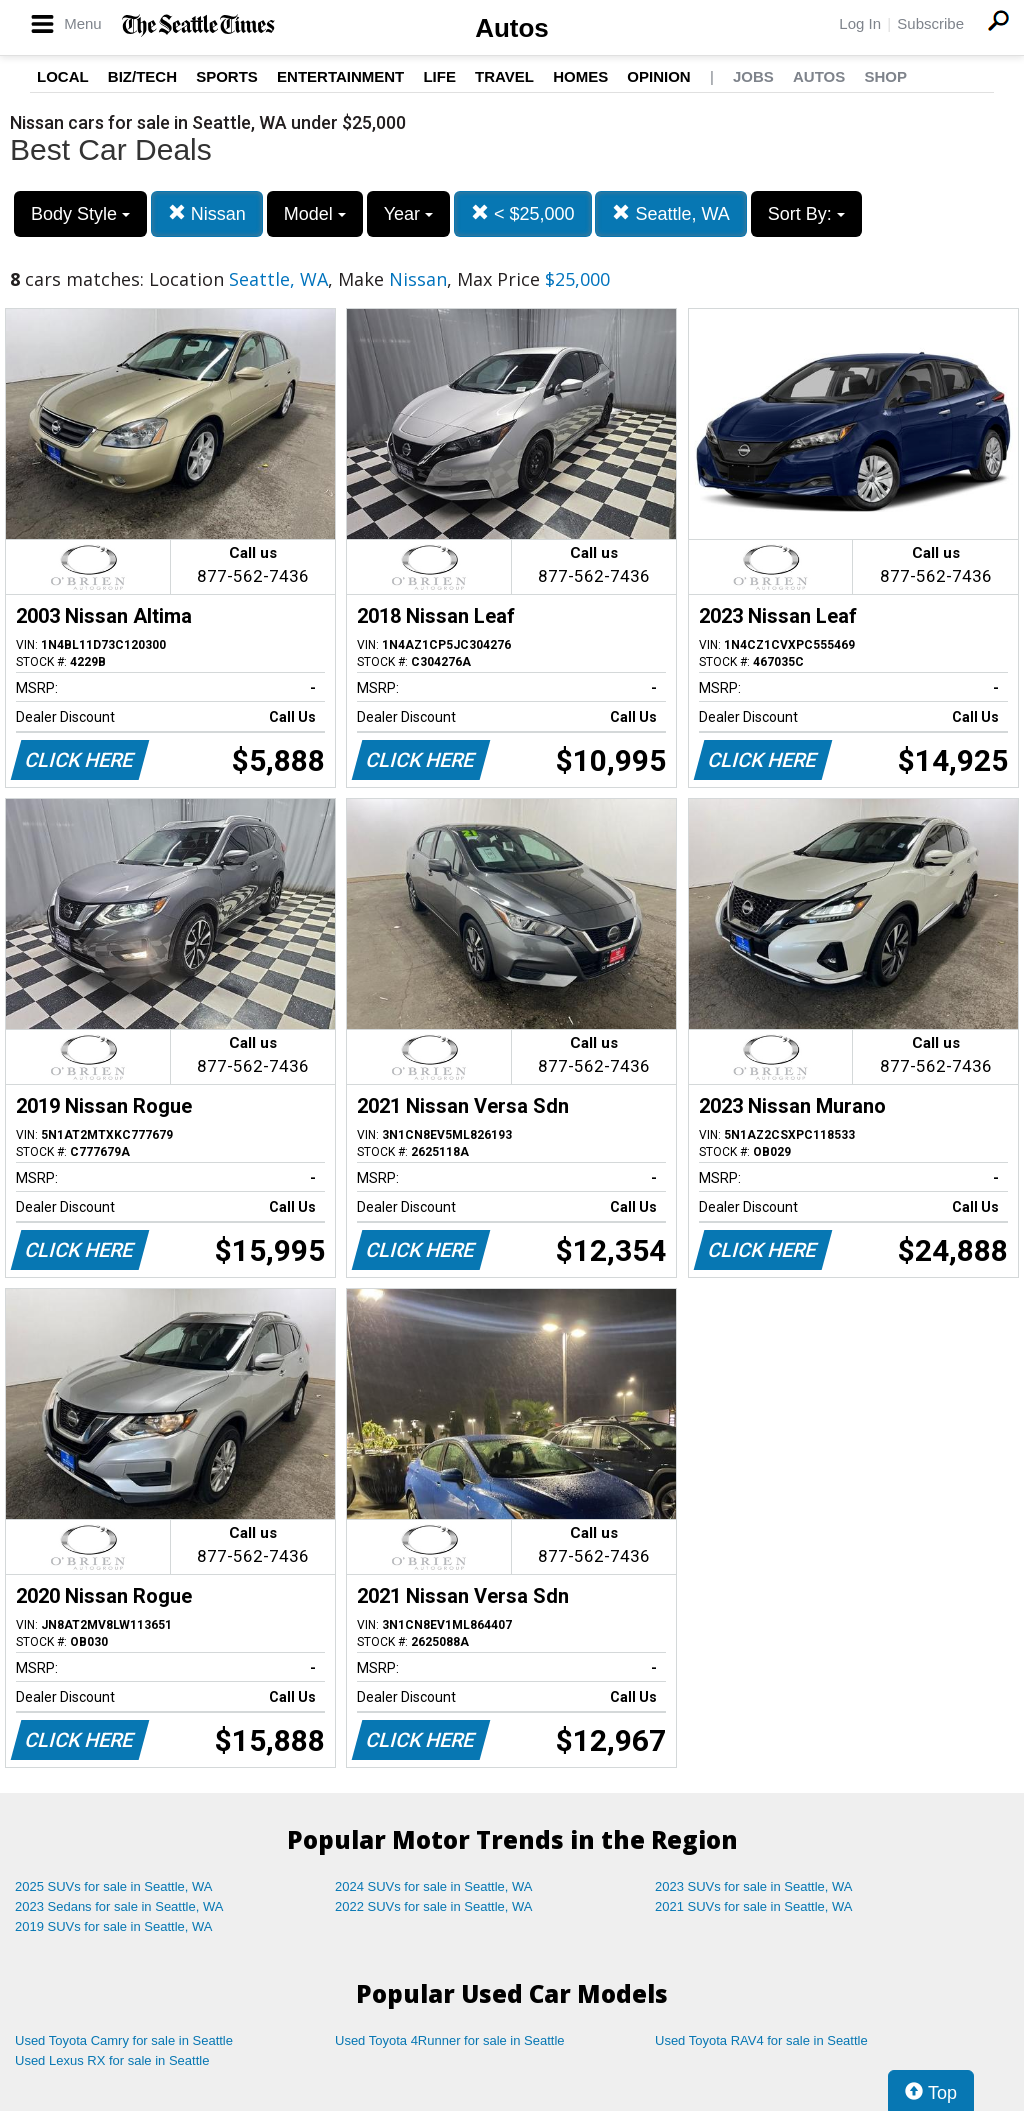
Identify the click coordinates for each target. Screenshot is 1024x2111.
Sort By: (806, 214)
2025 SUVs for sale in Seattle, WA (114, 1886)
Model (315, 214)
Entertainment (340, 76)
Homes (580, 76)
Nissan (207, 213)
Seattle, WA (670, 213)
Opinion (658, 76)
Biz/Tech (142, 76)
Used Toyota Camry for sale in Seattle (124, 2040)
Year (408, 214)
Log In (860, 23)
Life (439, 76)
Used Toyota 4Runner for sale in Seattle (450, 2040)
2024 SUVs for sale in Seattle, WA (434, 1886)
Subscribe (930, 23)
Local (63, 76)
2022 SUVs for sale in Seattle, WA (434, 1906)
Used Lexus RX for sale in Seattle (112, 2060)
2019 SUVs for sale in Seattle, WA (114, 1926)
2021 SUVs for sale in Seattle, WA (754, 1906)
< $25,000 (523, 213)
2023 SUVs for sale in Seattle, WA (754, 1886)
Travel (504, 76)
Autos (512, 28)
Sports (227, 76)
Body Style (80, 214)
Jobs (753, 76)
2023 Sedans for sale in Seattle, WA (119, 1906)
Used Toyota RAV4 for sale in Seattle (761, 2040)
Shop (885, 76)
